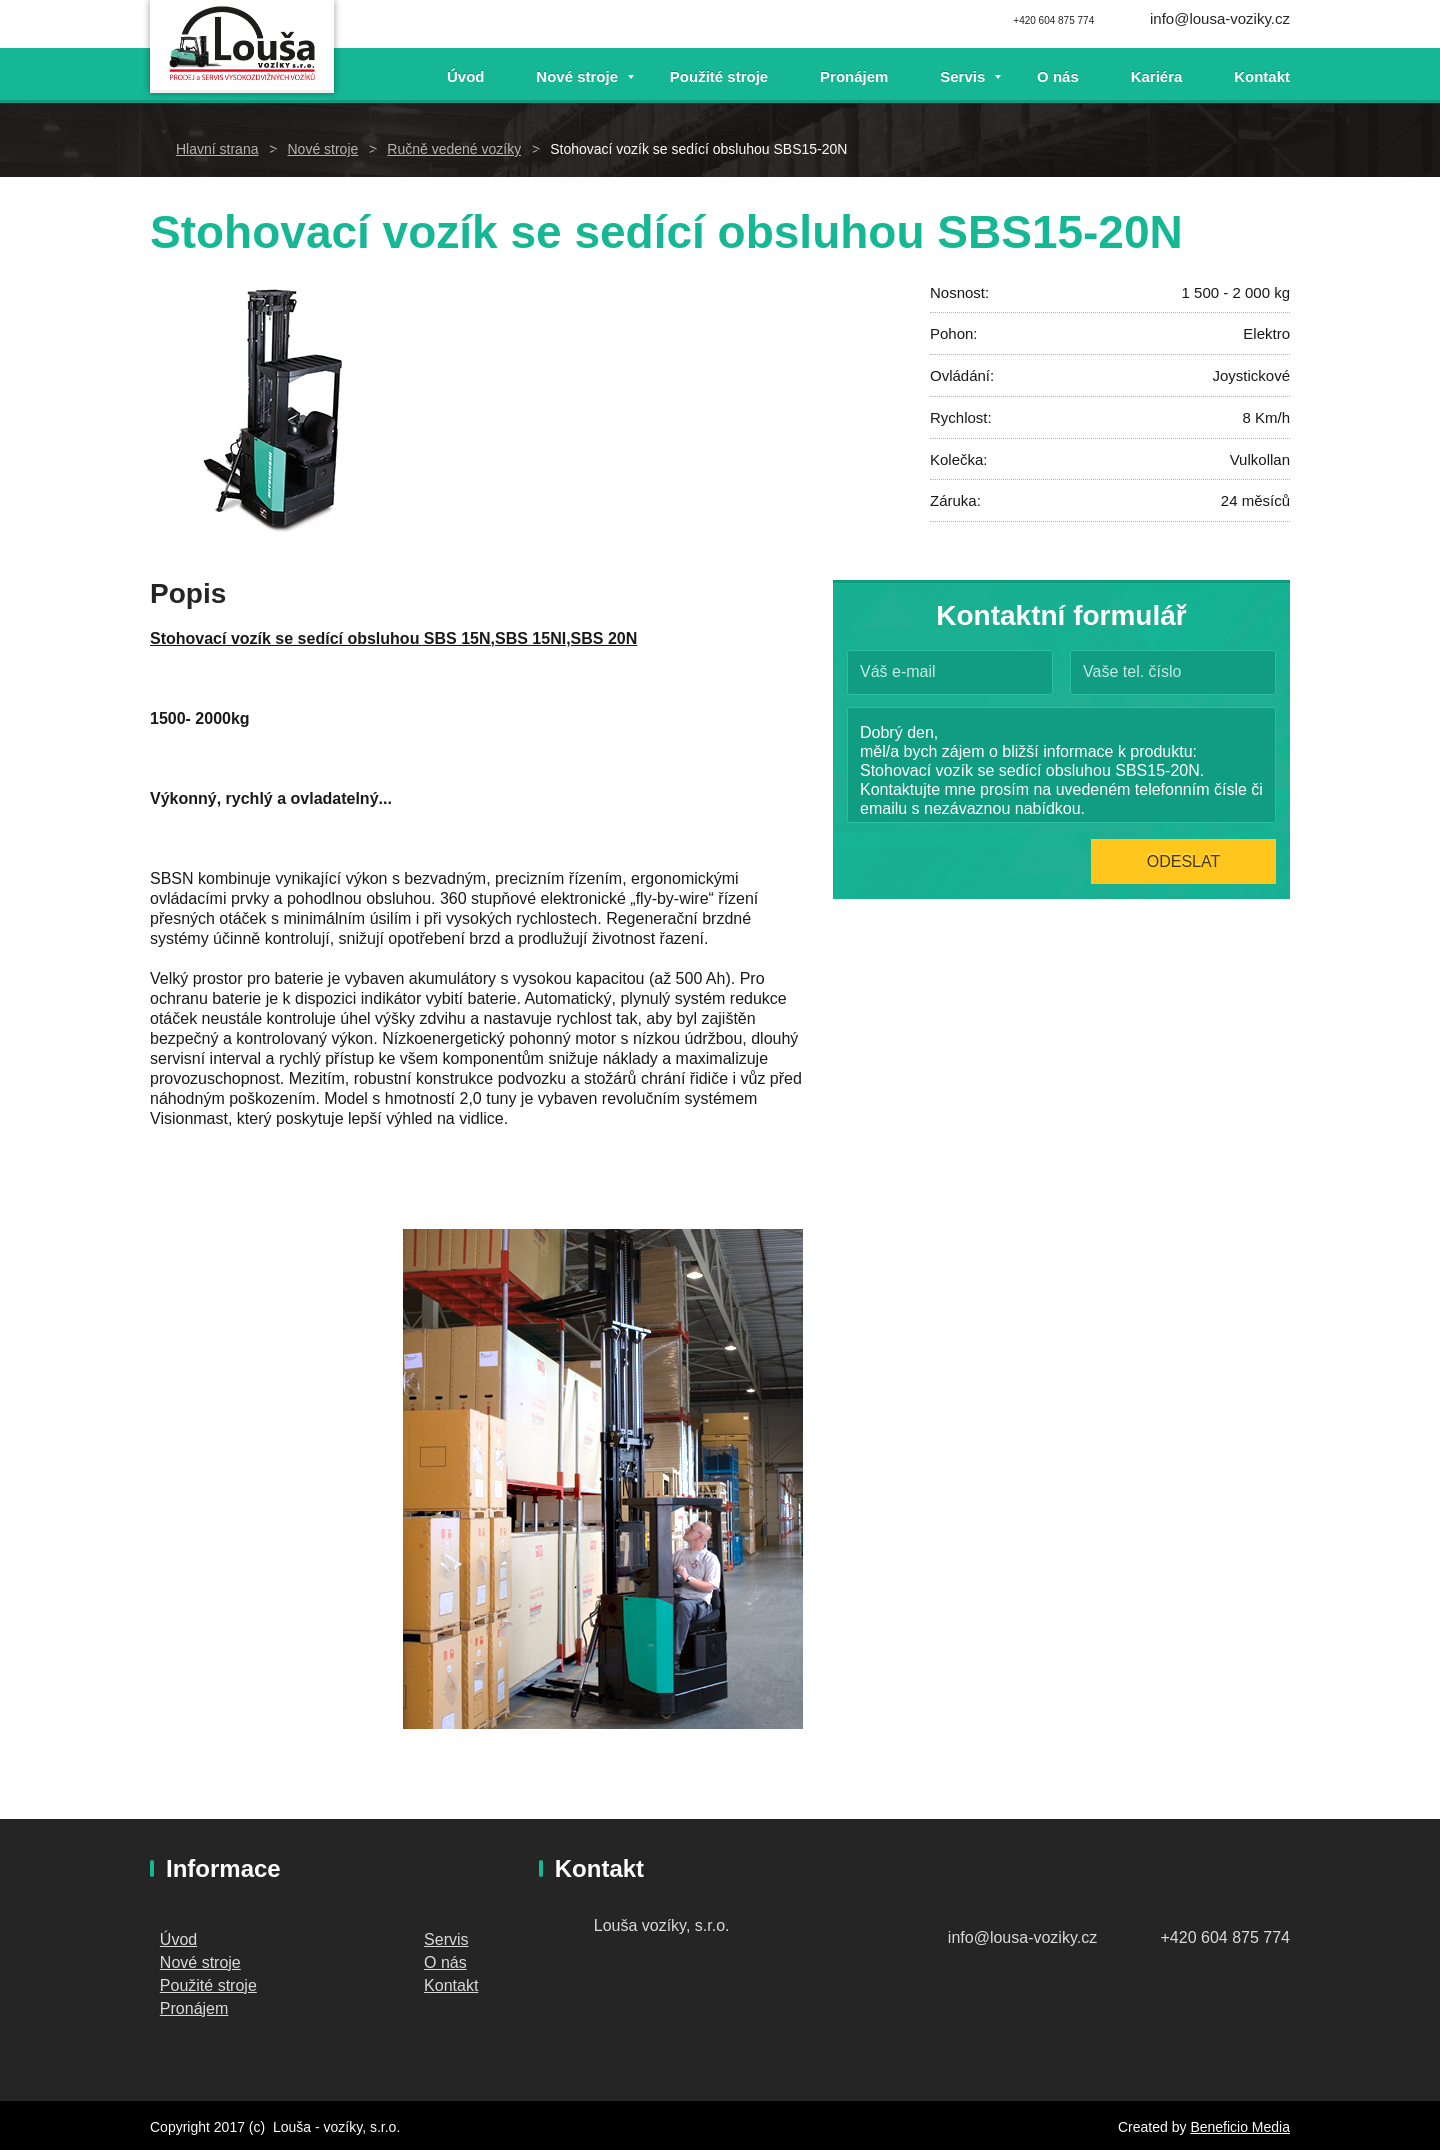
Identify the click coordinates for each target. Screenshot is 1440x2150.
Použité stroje (719, 76)
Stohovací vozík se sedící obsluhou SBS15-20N (698, 149)
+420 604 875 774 (1225, 1937)
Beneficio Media (1240, 2127)
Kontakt (1262, 76)
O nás (1058, 76)
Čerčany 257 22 (588, 1953)
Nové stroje (577, 76)
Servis (962, 76)
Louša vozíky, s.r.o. (662, 1925)
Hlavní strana (217, 149)
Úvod (466, 76)
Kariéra (1157, 76)
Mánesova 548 (591, 1941)
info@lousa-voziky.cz (1220, 18)
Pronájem (854, 76)
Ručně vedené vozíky (454, 149)
